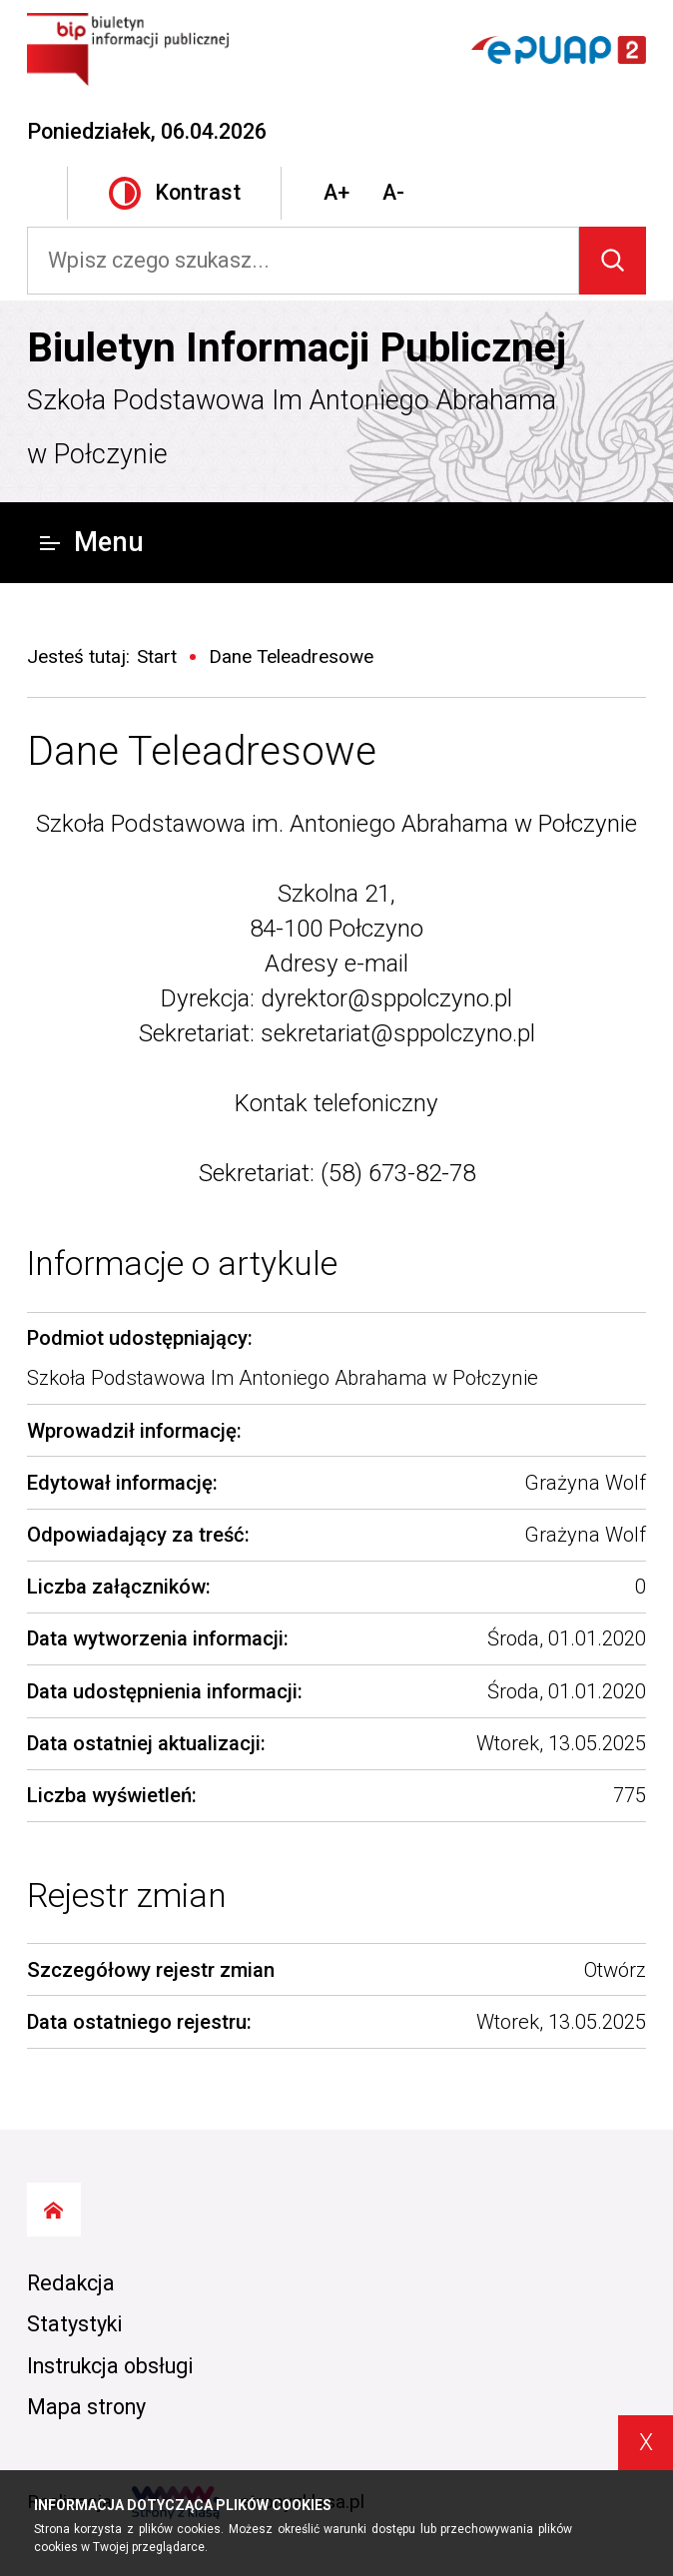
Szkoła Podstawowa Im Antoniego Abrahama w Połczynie (291, 427)
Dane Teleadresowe (201, 751)
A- (393, 192)
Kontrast (175, 193)
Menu (91, 542)
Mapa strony (86, 2406)
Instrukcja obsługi (110, 2365)
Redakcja (71, 2282)
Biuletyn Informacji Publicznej (296, 347)
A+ (336, 192)
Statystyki (75, 2323)
